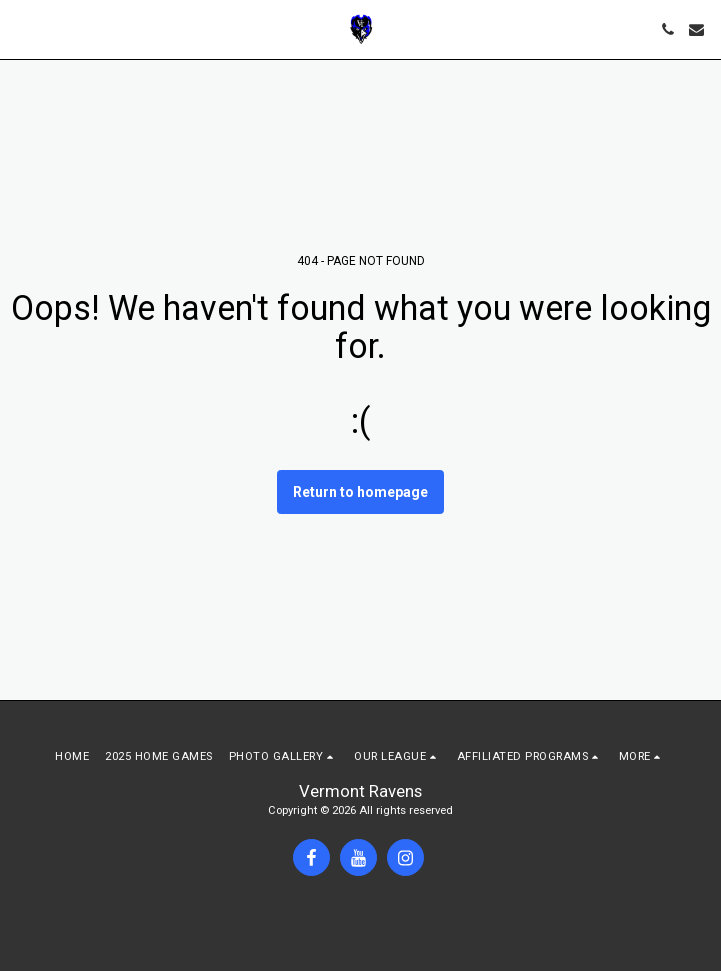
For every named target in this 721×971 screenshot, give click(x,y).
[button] (22, 29)
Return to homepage (360, 492)
